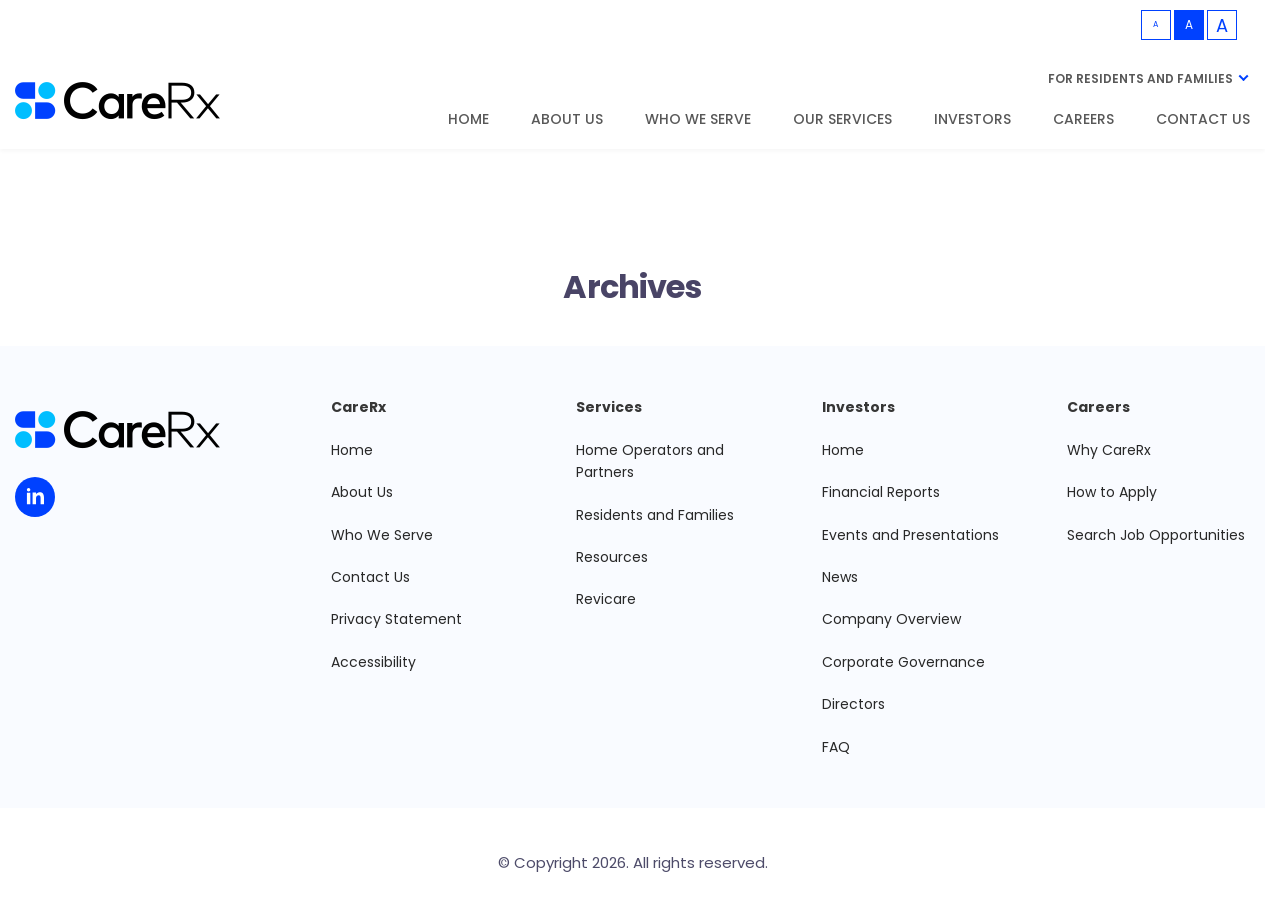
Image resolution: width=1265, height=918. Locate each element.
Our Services (842, 120)
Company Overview (891, 619)
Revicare (606, 599)
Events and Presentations (910, 535)
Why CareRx (1109, 450)
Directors (853, 704)
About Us (567, 120)
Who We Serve (698, 120)
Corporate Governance (903, 662)
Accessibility (373, 662)
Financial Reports (881, 492)
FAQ (836, 747)
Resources (612, 557)
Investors (972, 120)
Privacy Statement (396, 619)
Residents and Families (655, 515)
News (840, 577)
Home (468, 120)
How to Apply (1112, 492)
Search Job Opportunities (1156, 535)
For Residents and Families (1140, 78)
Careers (1083, 120)
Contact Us (1203, 120)
